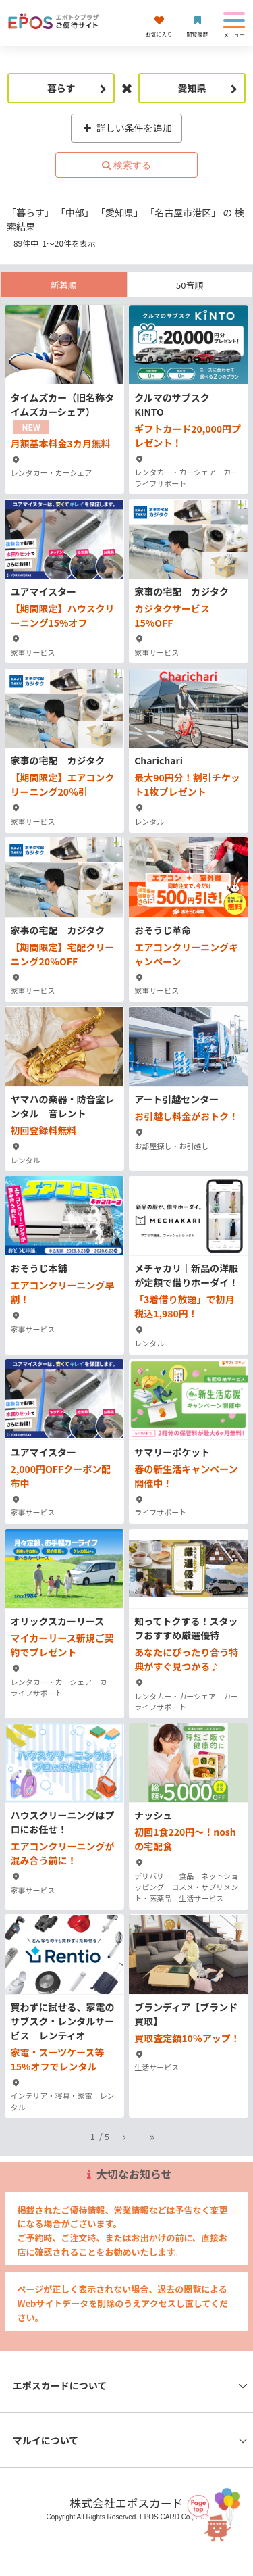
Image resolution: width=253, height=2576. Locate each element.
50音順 (189, 284)
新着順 (64, 284)
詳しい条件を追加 (126, 128)
